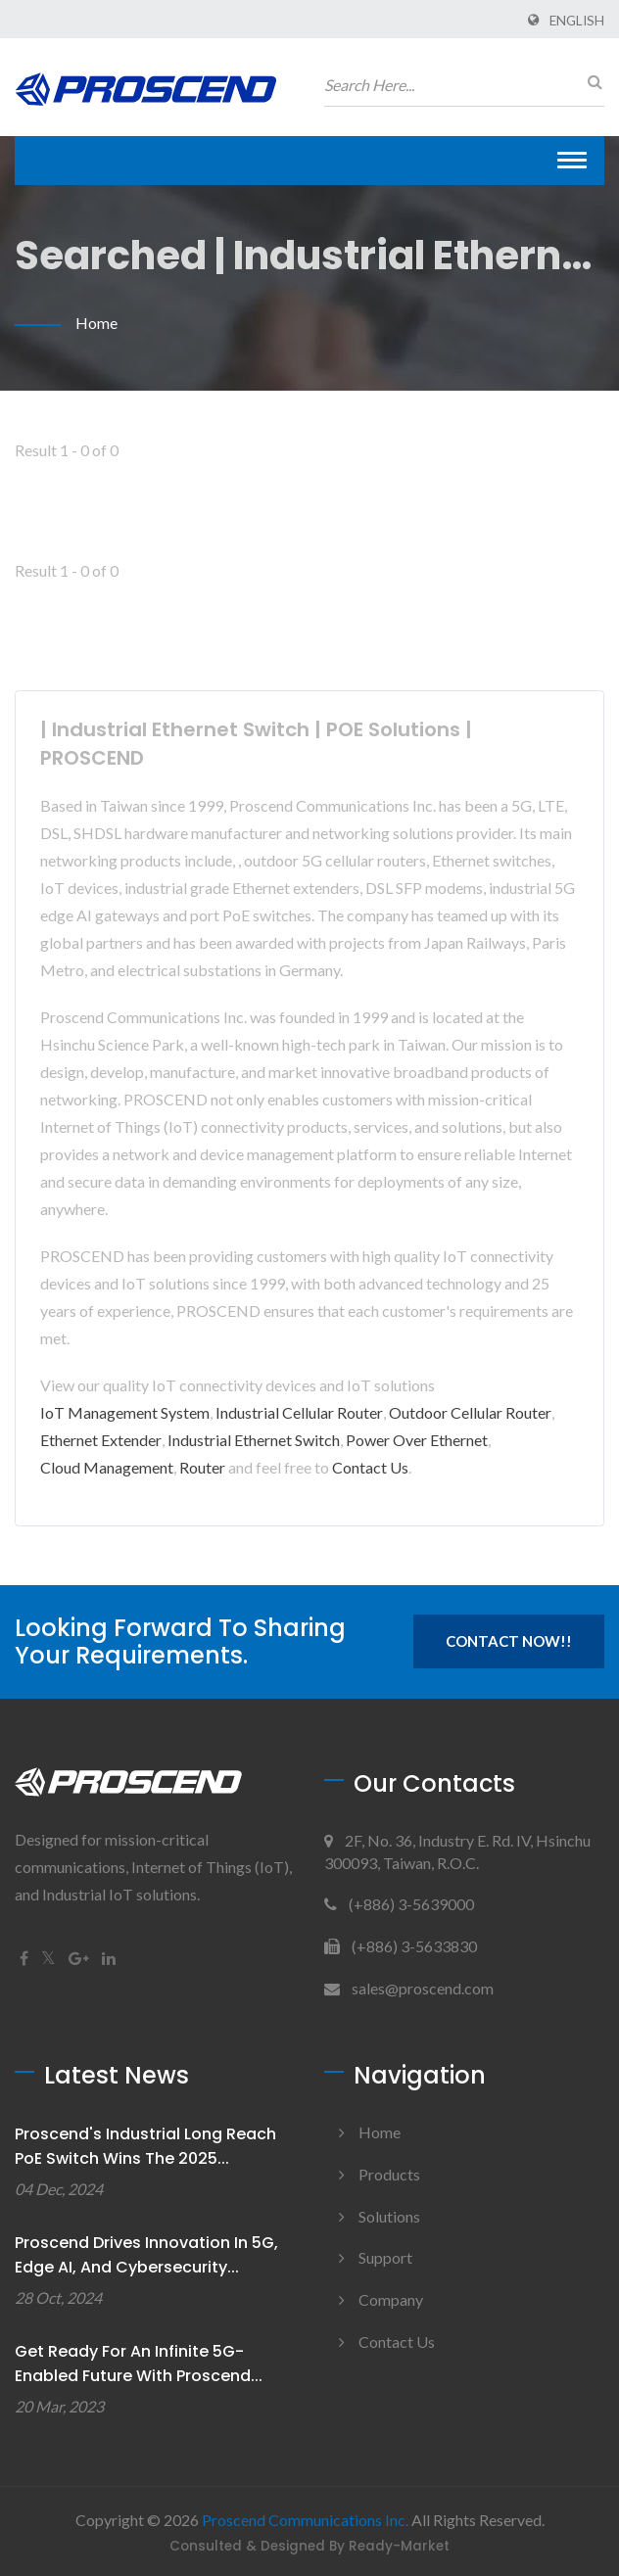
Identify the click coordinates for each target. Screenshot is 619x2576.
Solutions (389, 2216)
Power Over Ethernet (417, 1439)
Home (96, 322)
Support (385, 2257)
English (576, 20)
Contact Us (370, 1467)
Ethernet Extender (101, 1439)
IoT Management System (125, 1412)
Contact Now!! (509, 1641)
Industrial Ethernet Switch (253, 1439)
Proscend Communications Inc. (305, 2519)
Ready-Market (399, 2546)
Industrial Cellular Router (299, 1412)
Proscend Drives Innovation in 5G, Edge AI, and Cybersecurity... (146, 2254)
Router (202, 1467)
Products (389, 2174)
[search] (589, 81)
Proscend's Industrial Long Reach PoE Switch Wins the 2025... (145, 2146)
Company (390, 2299)
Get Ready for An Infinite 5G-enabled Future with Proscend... (138, 2363)
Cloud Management (106, 1467)
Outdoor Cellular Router (470, 1412)
